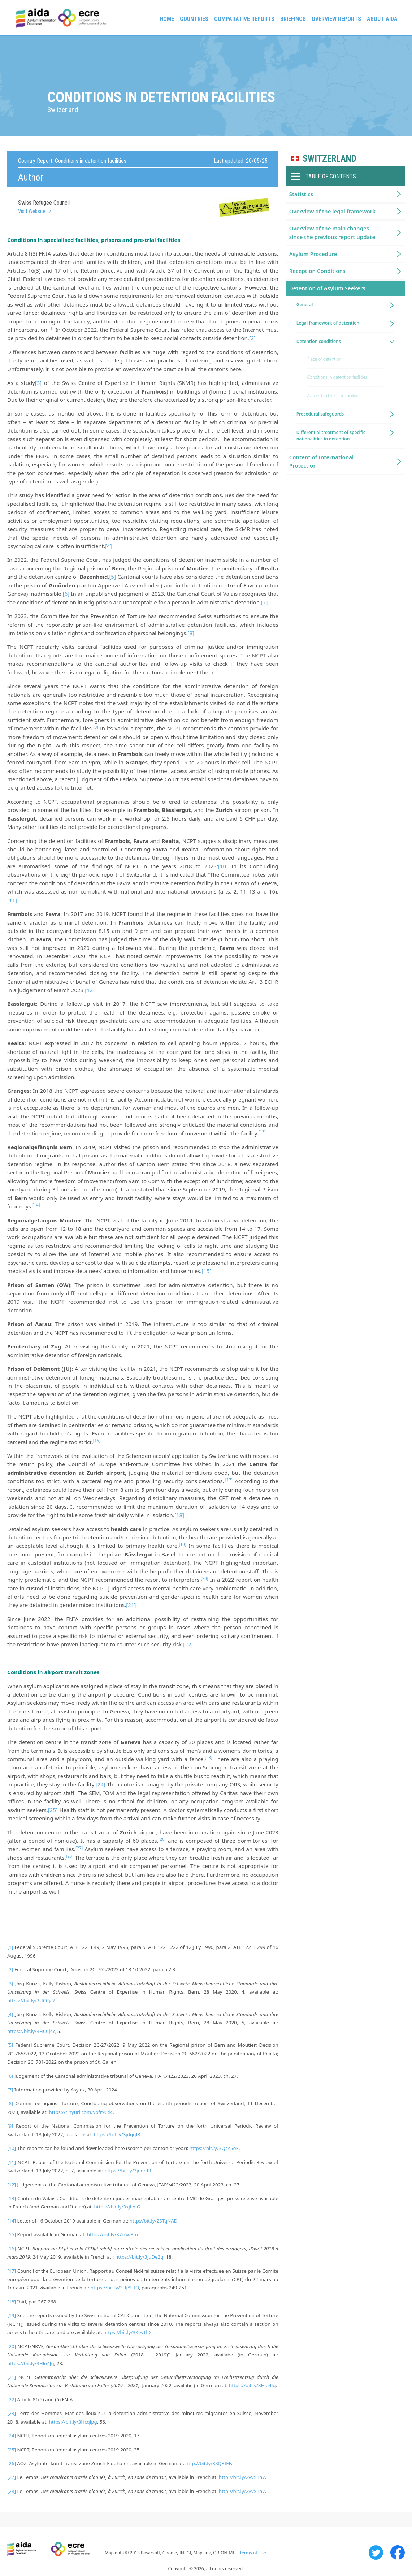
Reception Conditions (317, 270)
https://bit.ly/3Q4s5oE (214, 2148)
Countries (194, 19)
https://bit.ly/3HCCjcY (31, 2000)
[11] (12, 900)
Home (167, 19)
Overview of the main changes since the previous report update (332, 232)
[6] (66, 593)
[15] (206, 1270)
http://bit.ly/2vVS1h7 (242, 2477)
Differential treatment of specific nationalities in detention (330, 435)
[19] (11, 2315)
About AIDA (382, 19)
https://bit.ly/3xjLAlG (117, 2206)
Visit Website (31, 211)
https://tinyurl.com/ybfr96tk (80, 2112)
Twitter (376, 2552)
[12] (90, 990)
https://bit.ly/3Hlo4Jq (30, 2363)
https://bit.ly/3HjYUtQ (115, 2287)
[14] (11, 2220)
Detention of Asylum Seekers (327, 288)
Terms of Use (252, 2553)
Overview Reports (336, 19)
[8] (191, 633)
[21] (131, 1604)
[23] (11, 2413)
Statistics (301, 193)
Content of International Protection (321, 461)
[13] (11, 2198)
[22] (188, 1644)
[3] (38, 382)
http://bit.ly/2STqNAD (153, 2220)
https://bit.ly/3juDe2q (139, 2257)
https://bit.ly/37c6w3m (112, 2234)
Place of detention (324, 359)
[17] (229, 1479)
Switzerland (329, 158)
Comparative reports (244, 19)
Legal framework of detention (328, 323)
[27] (11, 2477)
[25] (53, 1809)
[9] (10, 2126)
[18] (179, 1515)
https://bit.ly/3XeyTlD (127, 2332)
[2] (252, 338)
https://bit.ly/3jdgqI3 (117, 2134)
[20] (11, 2346)
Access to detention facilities (333, 395)
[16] (11, 2248)
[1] (10, 1947)
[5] (112, 576)
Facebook (397, 2552)
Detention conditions (318, 341)
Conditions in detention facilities (337, 377)
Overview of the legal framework (332, 211)
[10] (223, 866)
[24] (100, 1784)
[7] (264, 602)
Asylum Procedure (313, 253)
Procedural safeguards (320, 414)
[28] (11, 2491)
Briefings (293, 19)
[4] (108, 545)
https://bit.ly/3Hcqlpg (73, 2422)
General (304, 304)
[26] (11, 2463)
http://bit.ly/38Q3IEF (208, 2463)
